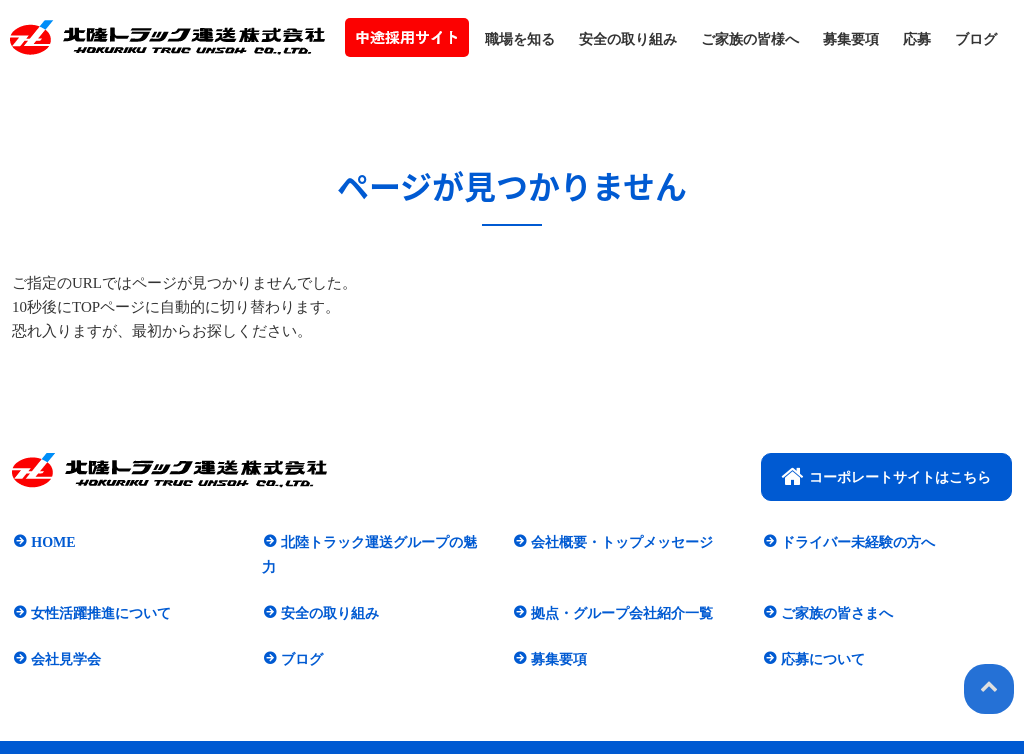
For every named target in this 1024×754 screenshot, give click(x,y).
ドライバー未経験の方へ (856, 541)
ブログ (976, 39)
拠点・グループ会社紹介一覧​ (620, 587)
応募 (917, 39)
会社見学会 (64, 632)
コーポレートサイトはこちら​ (886, 476)
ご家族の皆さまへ (835, 587)
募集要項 (851, 39)
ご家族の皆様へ (750, 39)
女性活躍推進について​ (99, 587)
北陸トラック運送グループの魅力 (384, 541)
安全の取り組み (628, 39)
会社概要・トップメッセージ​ (620, 541)
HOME (51, 541)
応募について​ (821, 632)
